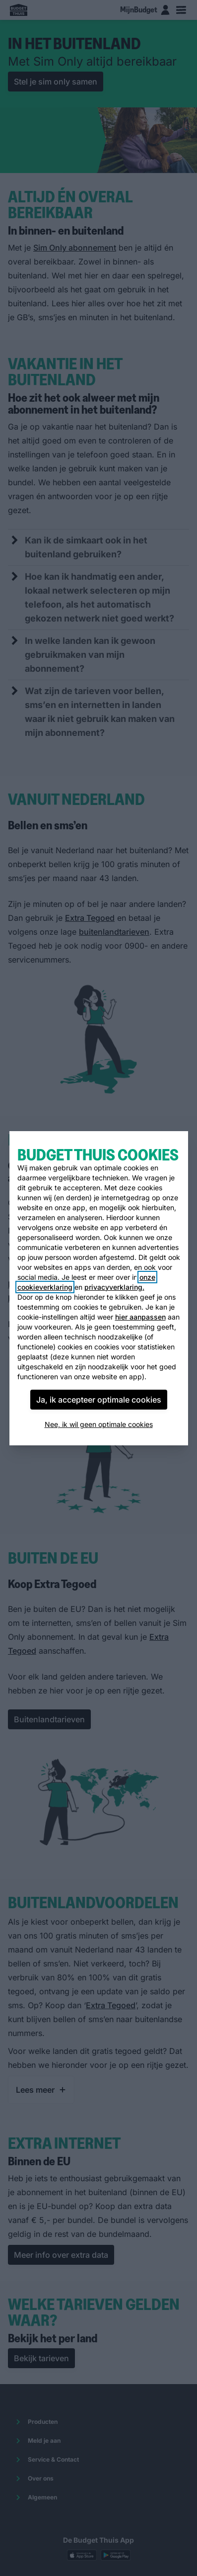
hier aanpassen (140, 1317)
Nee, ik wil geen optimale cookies (99, 1424)
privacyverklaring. (114, 1287)
